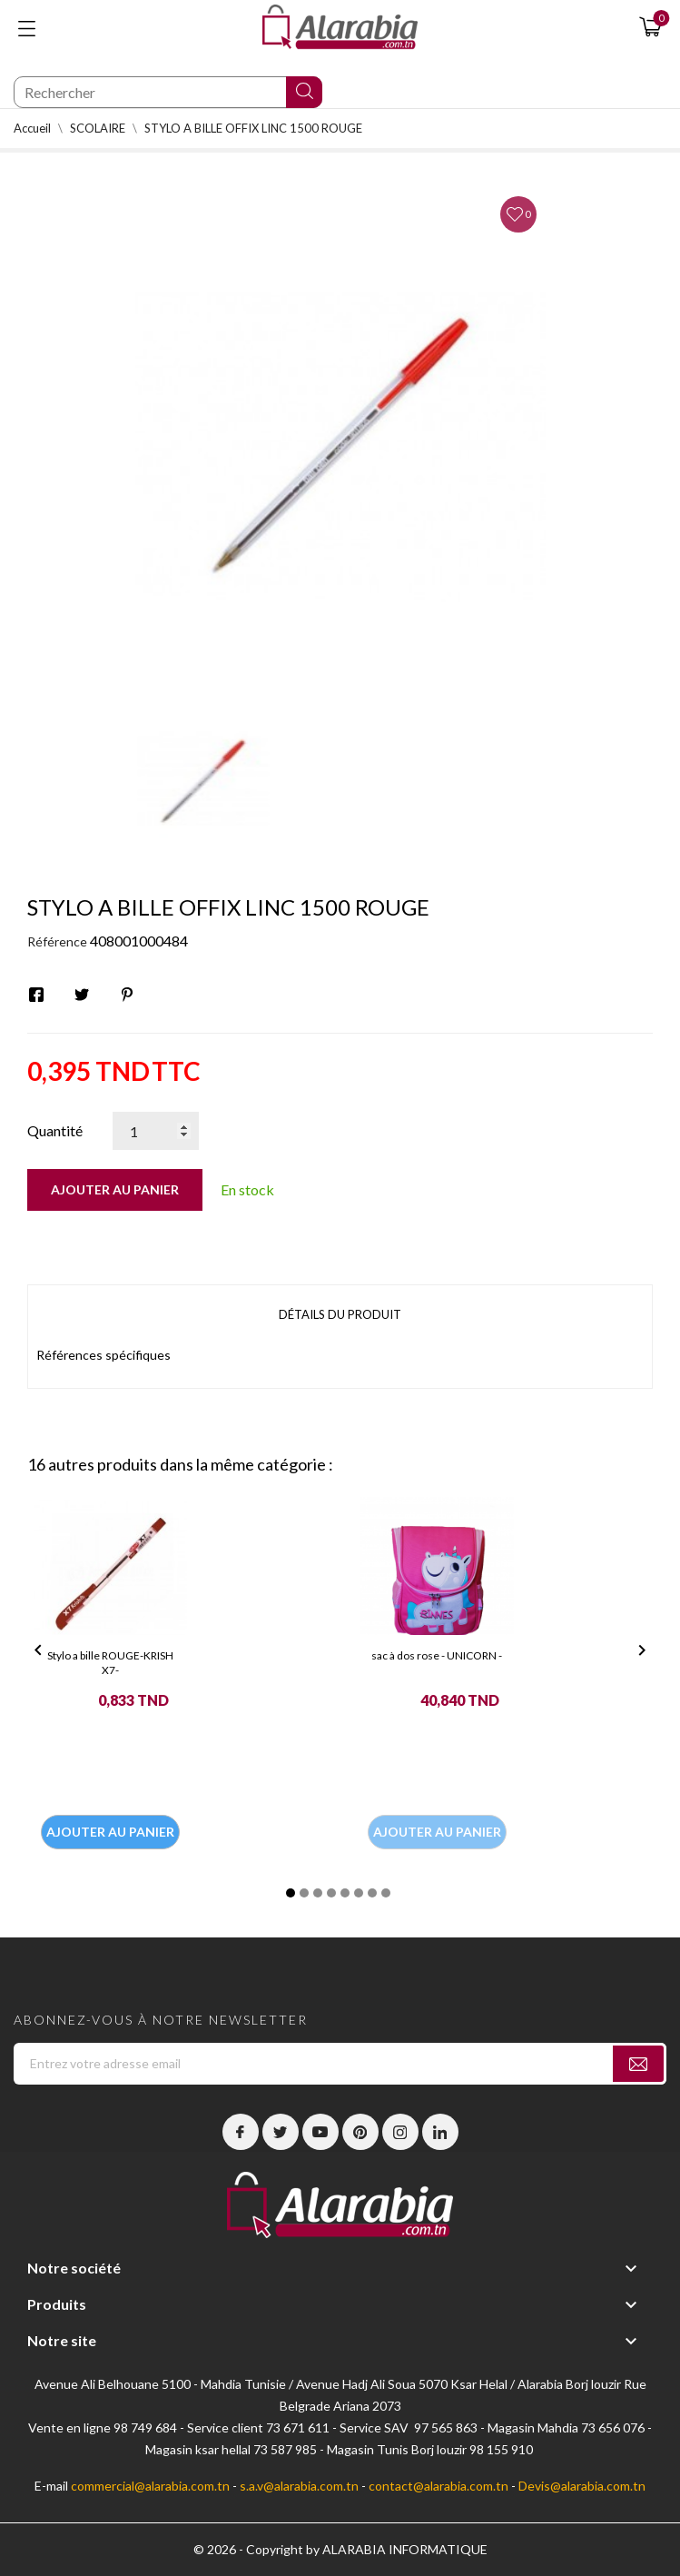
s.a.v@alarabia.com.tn (299, 2485)
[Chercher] (168, 92)
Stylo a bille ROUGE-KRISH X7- (110, 1663)
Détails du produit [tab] (340, 1314)
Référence (57, 941)
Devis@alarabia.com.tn (582, 2485)
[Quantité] (156, 1131)
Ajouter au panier (115, 1189)
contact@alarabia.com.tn (438, 2485)
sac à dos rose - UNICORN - (436, 1655)
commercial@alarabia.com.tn (150, 2485)
